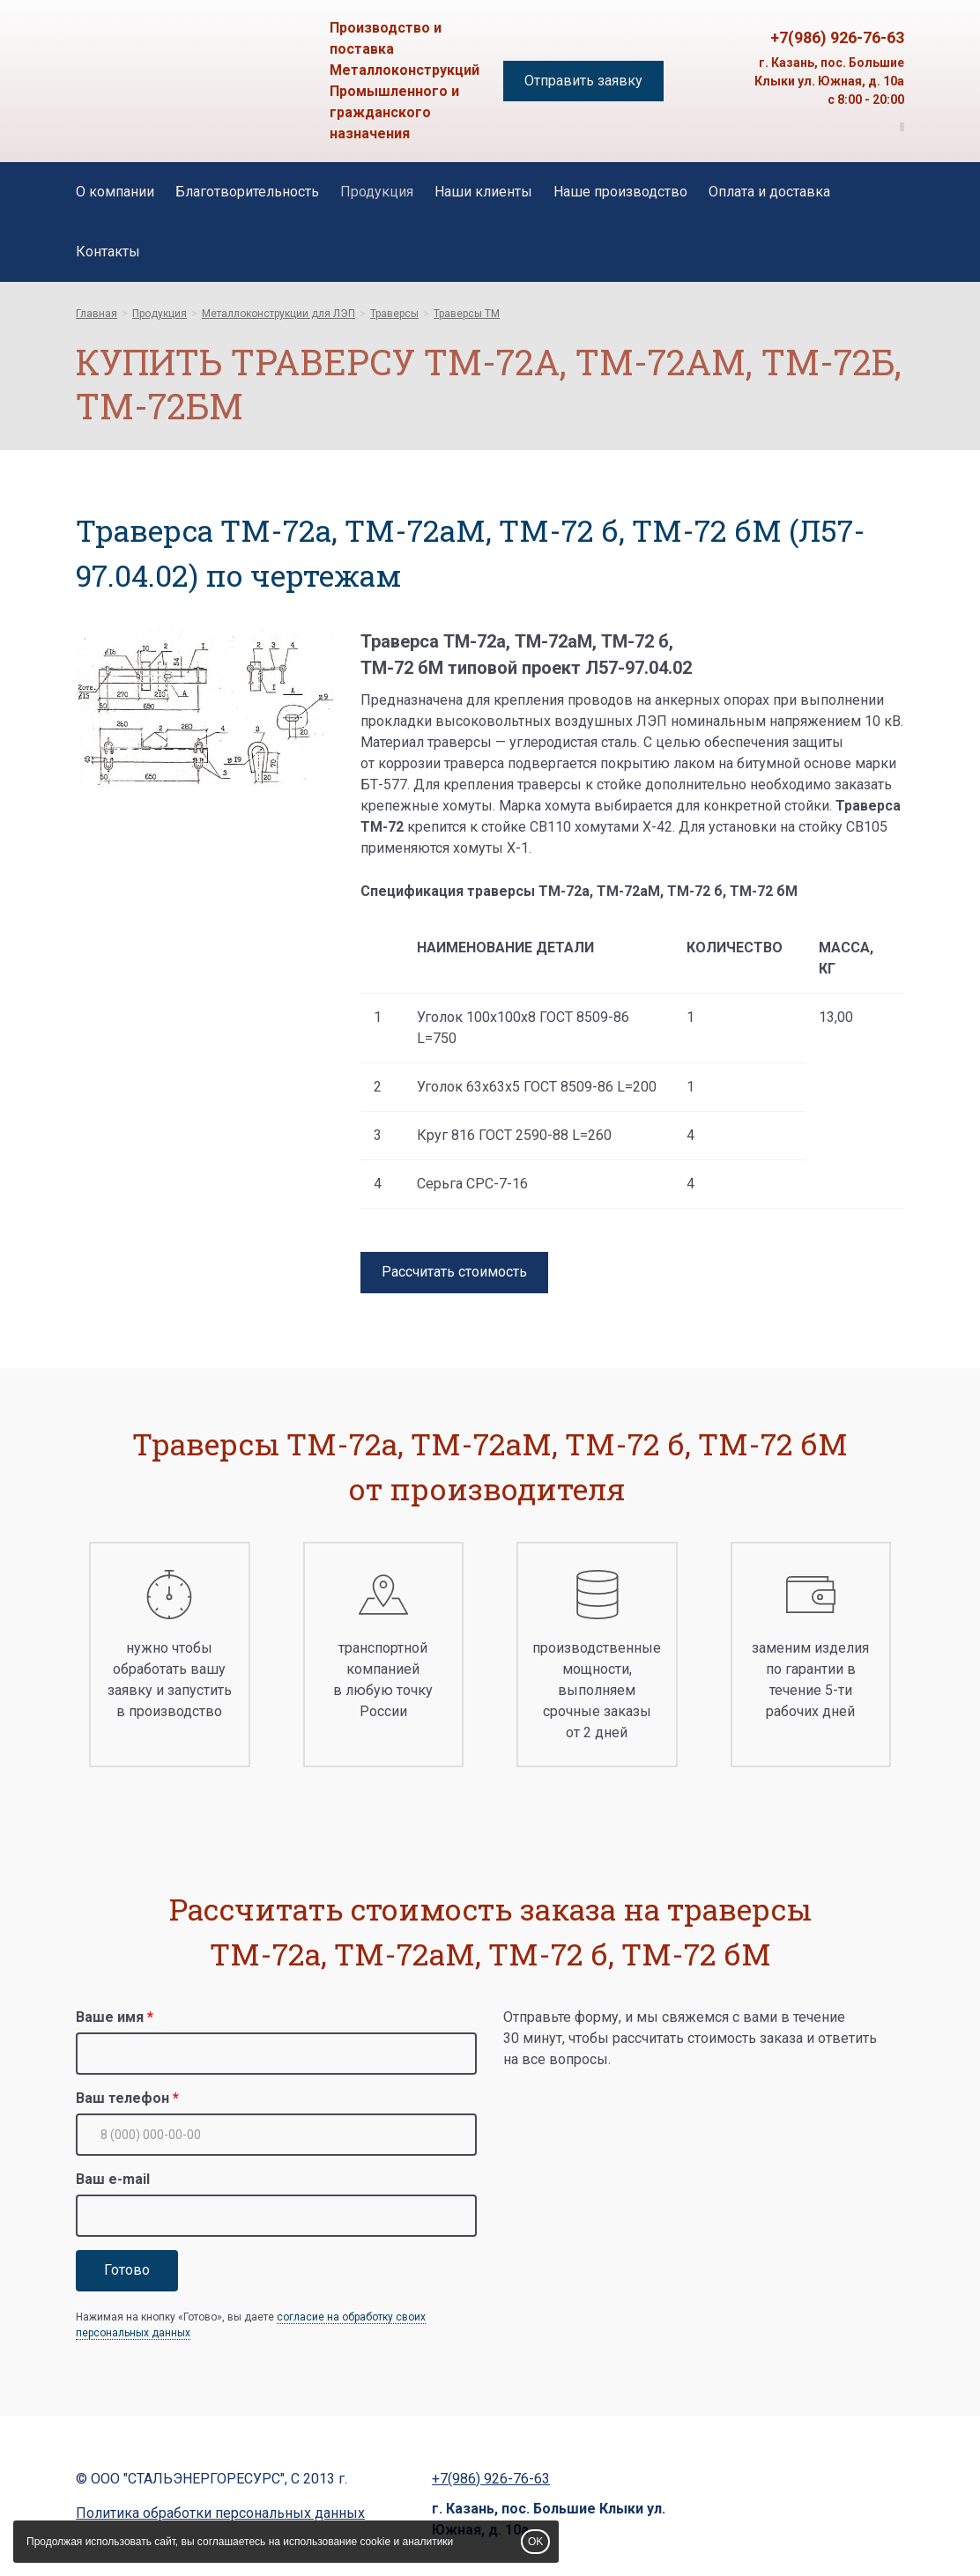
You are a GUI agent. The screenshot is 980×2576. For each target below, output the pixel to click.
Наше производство (620, 191)
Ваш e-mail (113, 2179)
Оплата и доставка (769, 191)
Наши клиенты (483, 191)
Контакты (108, 251)
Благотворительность (247, 191)
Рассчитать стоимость (454, 1271)
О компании (115, 191)
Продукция (376, 191)
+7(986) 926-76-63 (837, 37)
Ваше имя (110, 2017)
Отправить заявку (583, 80)
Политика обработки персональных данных (220, 2513)
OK (535, 2541)
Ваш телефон (122, 2098)
